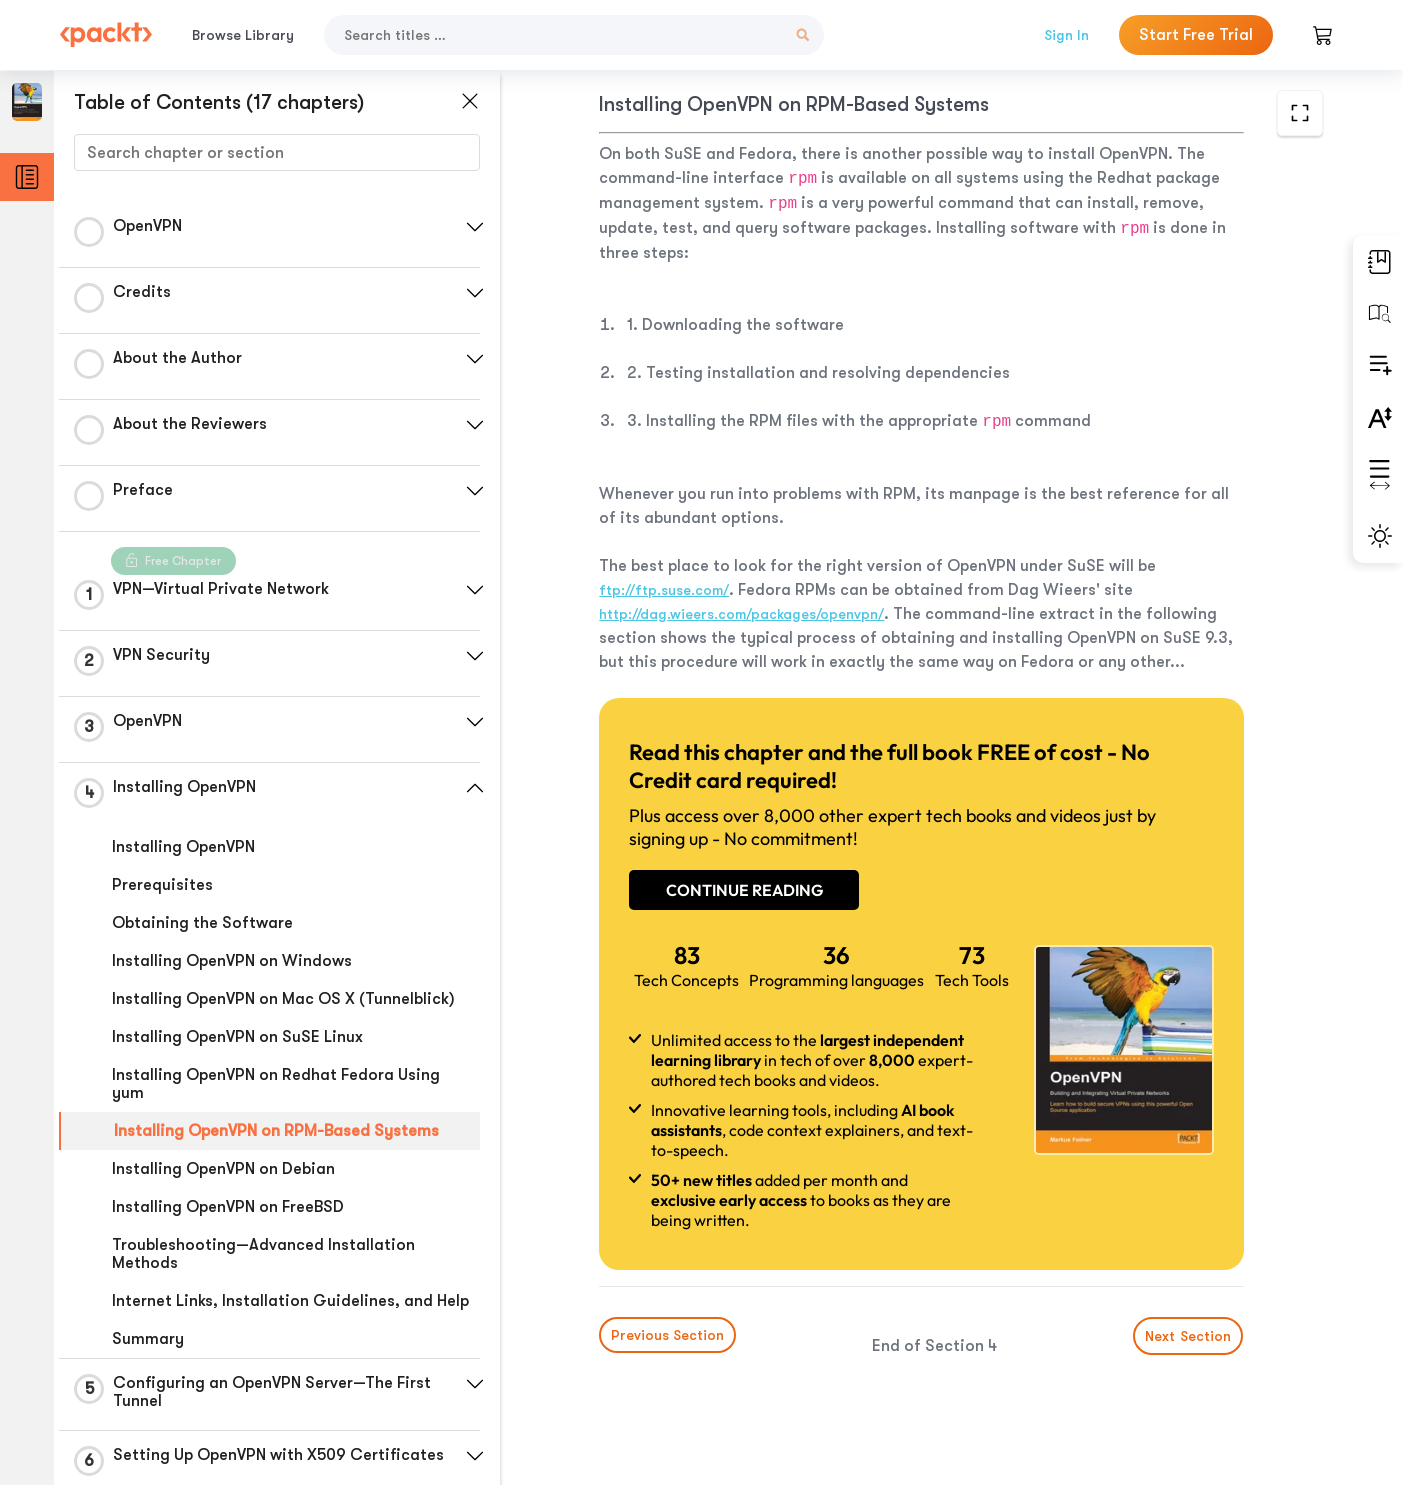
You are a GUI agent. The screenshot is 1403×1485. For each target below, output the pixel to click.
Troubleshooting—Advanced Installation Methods (263, 1254)
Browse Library (243, 35)
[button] (475, 227)
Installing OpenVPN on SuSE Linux (237, 1037)
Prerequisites (162, 885)
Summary (148, 1339)
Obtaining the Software (202, 923)
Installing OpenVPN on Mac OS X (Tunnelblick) (283, 999)
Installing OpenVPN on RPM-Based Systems (276, 1131)
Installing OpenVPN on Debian (223, 1169)
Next (1189, 1336)
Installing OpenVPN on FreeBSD (228, 1207)
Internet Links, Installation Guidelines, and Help (290, 1301)
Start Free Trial (1196, 35)
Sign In (1066, 35)
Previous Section (667, 1335)
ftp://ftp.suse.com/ (664, 590)
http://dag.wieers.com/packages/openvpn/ (741, 614)
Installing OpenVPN (183, 847)
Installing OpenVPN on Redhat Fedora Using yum (276, 1084)
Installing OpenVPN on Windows (232, 961)
